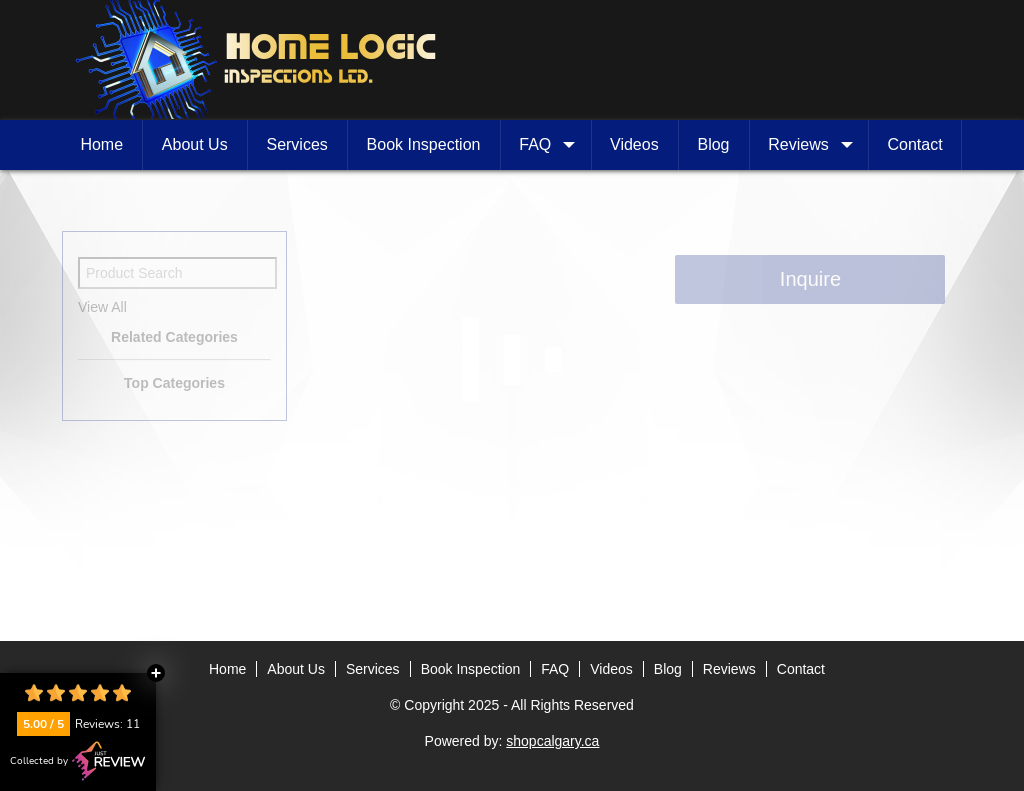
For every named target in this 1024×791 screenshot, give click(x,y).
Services (296, 144)
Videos (634, 144)
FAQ (545, 144)
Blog (713, 144)
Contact (915, 144)
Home (101, 144)
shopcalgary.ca (552, 741)
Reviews (808, 144)
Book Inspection (424, 144)
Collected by (78, 761)
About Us (195, 144)
